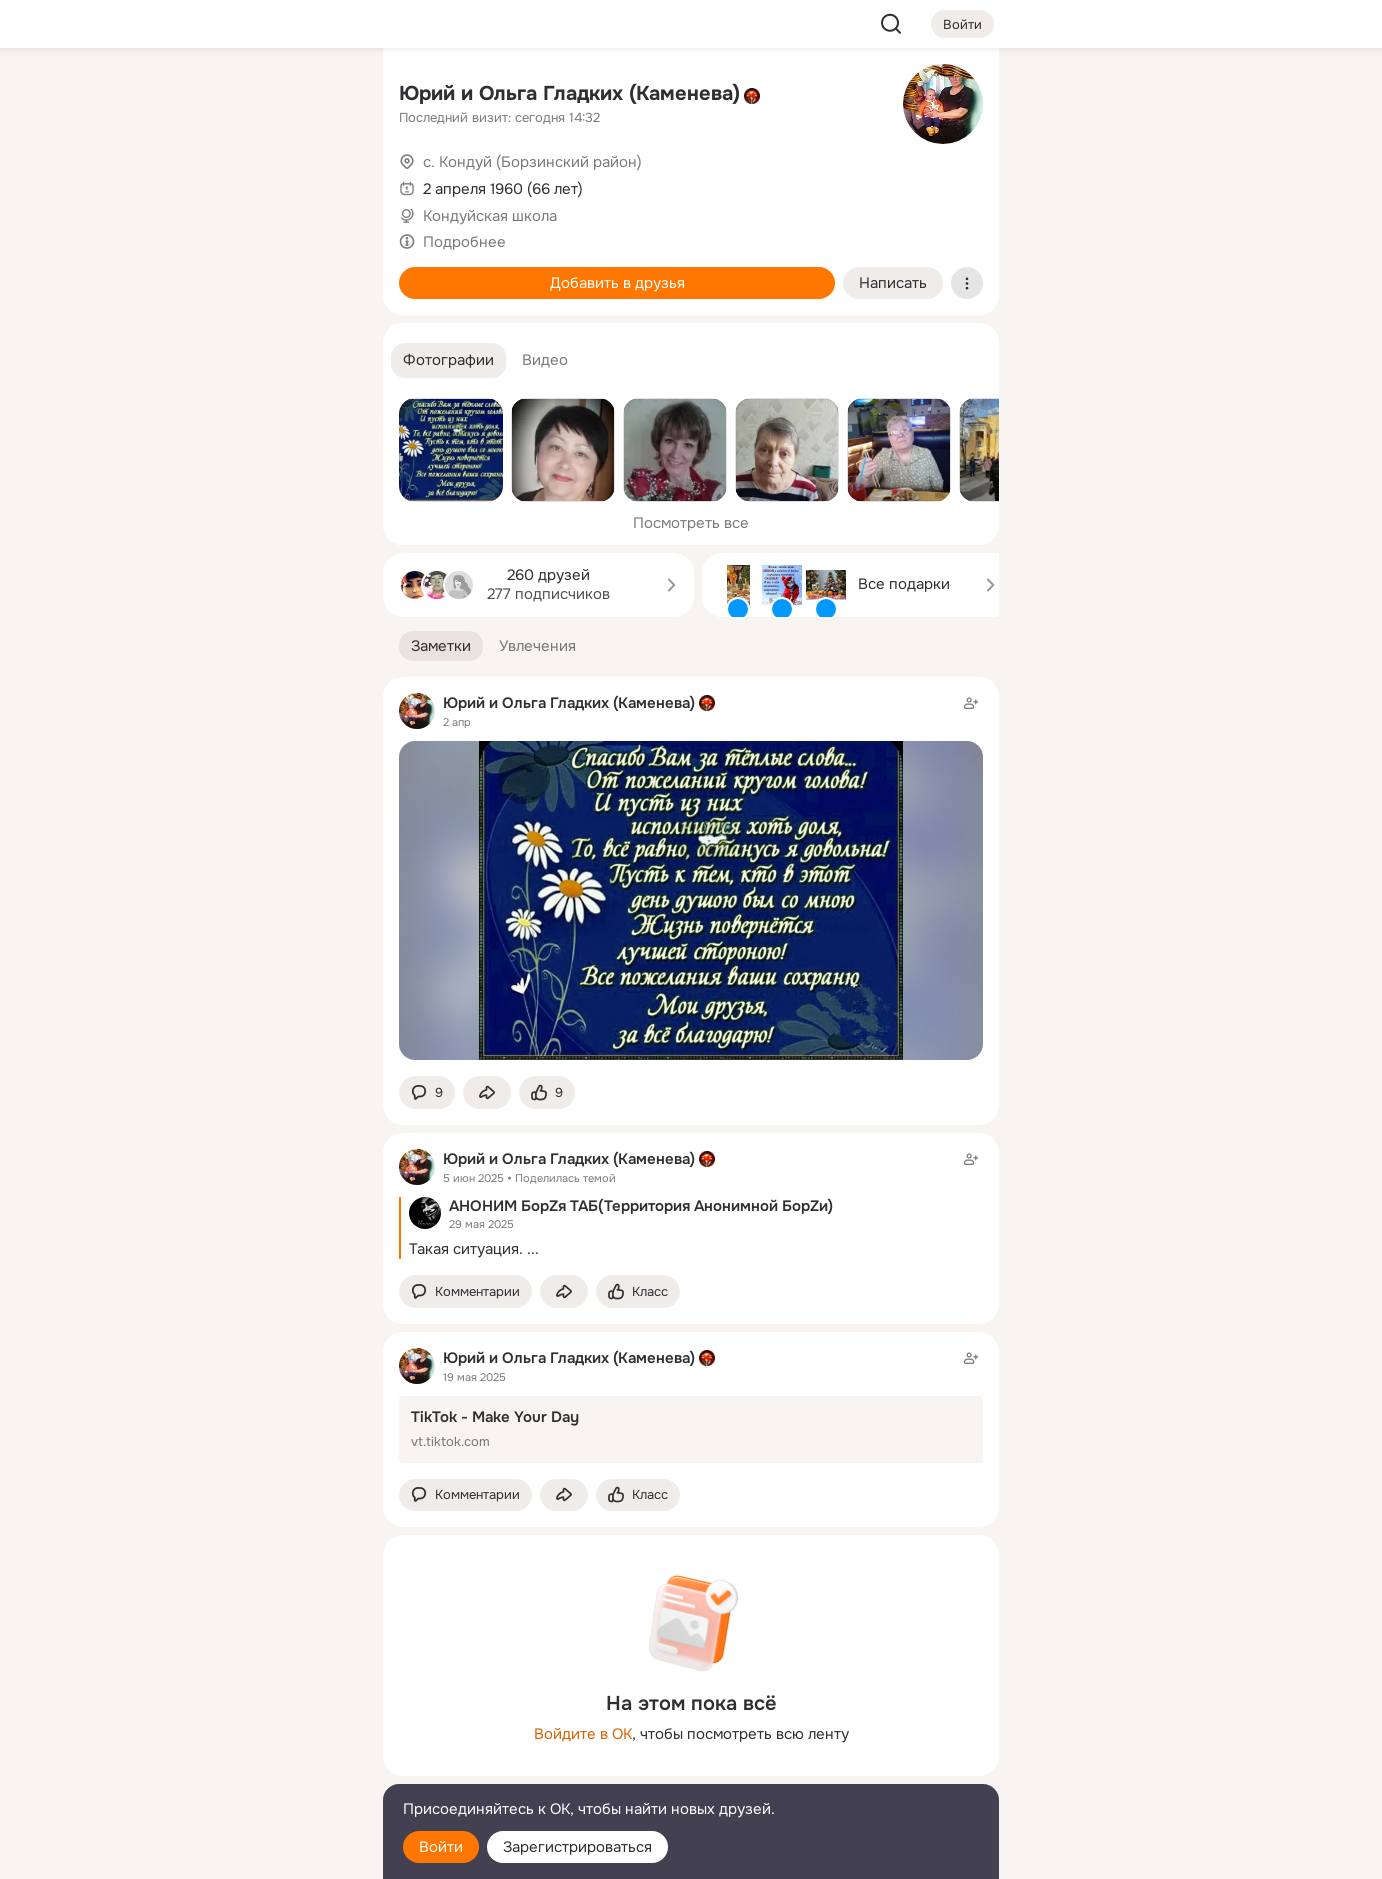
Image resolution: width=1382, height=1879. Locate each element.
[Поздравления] (235, 272)
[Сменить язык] (235, 1767)
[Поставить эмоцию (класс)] (547, 1092)
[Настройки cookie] (235, 1852)
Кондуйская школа (490, 216)
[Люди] (235, 184)
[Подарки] (147, 272)
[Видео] (323, 184)
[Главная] (147, 96)
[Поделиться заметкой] (487, 1092)
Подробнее (464, 242)
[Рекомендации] (235, 360)
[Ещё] (235, 1724)
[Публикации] (147, 184)
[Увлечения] (235, 96)
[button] (448, 360)
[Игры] (323, 272)
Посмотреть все (691, 523)
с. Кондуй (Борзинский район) (532, 162)
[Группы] (323, 96)
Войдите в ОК (583, 1734)
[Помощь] (147, 360)
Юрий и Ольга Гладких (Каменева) (569, 93)
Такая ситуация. (466, 1249)
